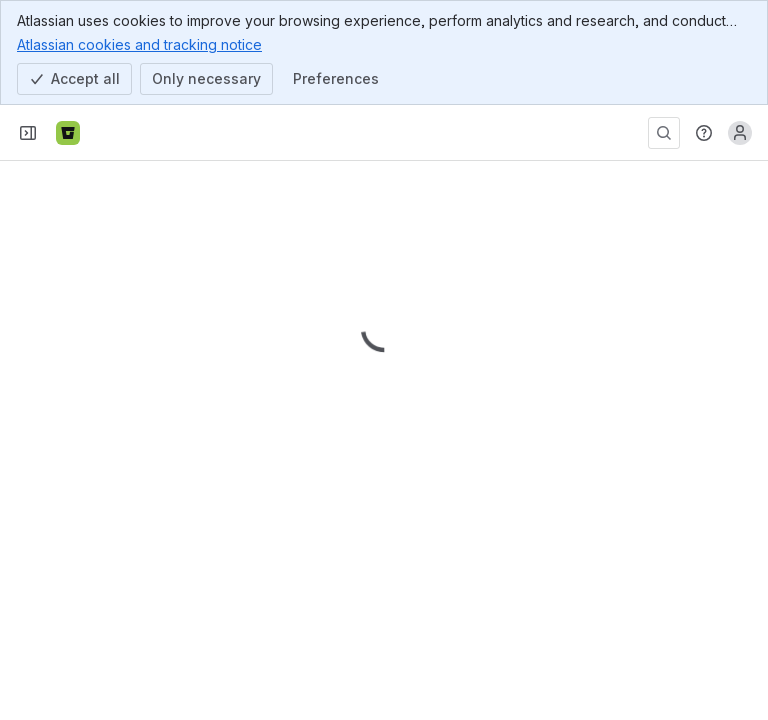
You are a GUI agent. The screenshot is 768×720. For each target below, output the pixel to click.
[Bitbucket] (68, 133)
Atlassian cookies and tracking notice (139, 44)
